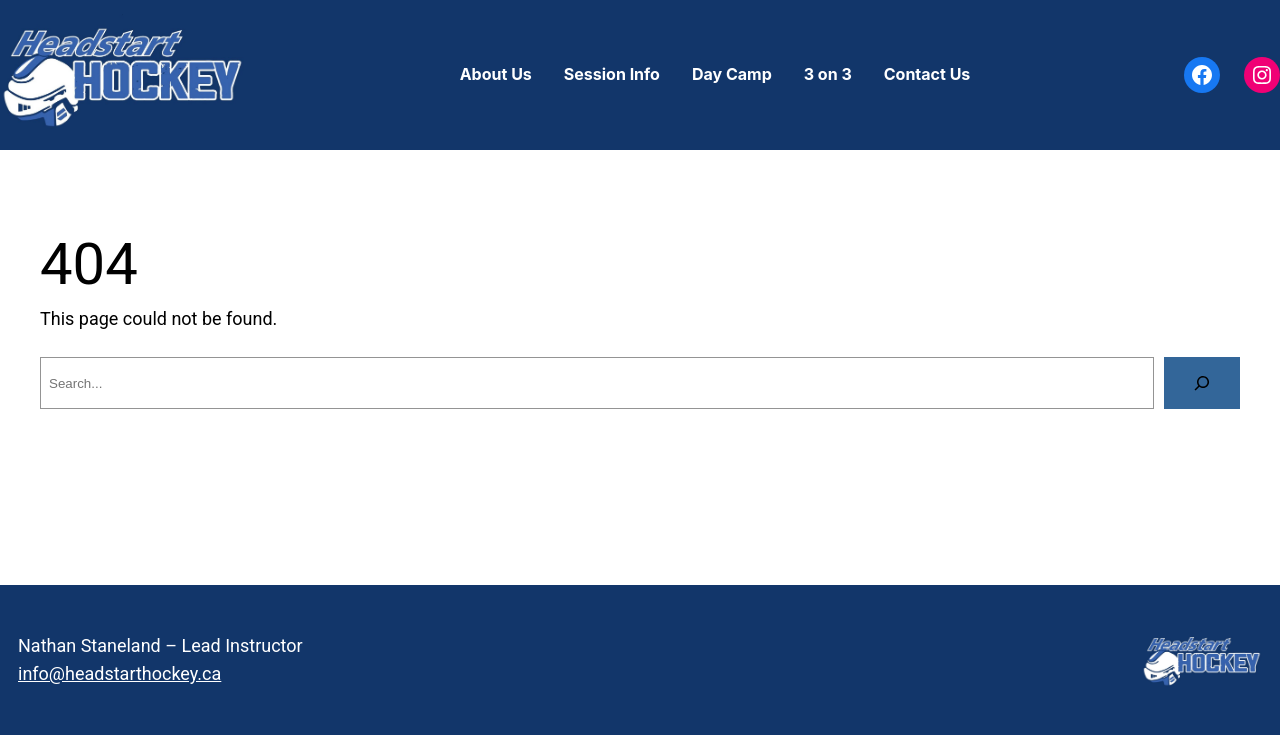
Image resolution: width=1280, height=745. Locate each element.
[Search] (1202, 383)
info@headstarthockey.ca (119, 673)
